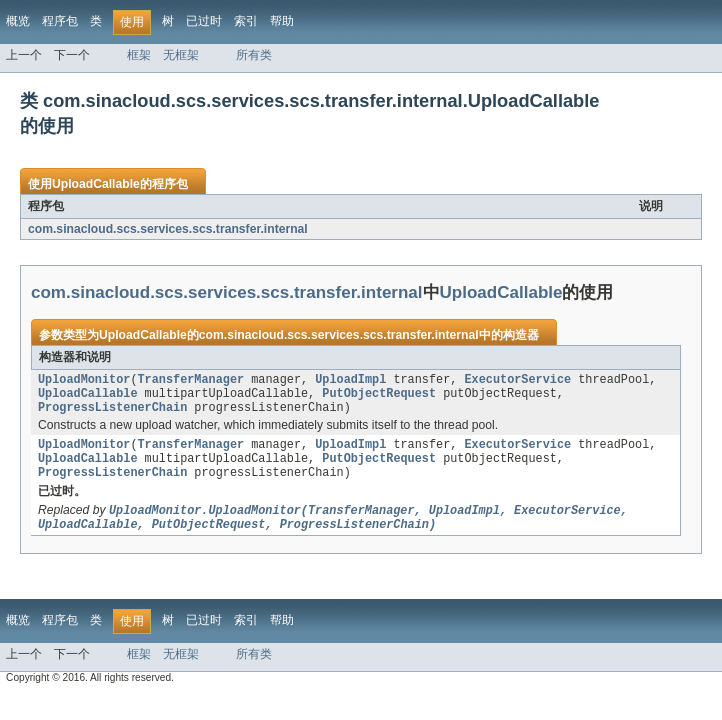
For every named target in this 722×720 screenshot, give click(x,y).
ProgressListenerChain (112, 413)
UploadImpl (350, 381)
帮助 (282, 21)
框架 (139, 55)
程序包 (60, 21)
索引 (246, 21)
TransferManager (191, 381)
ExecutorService (517, 381)
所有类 (254, 55)
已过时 (204, 21)
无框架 (181, 55)
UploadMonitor (84, 381)
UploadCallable (96, 184)
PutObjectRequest (379, 397)
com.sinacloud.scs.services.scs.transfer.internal (168, 229)
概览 (18, 21)
